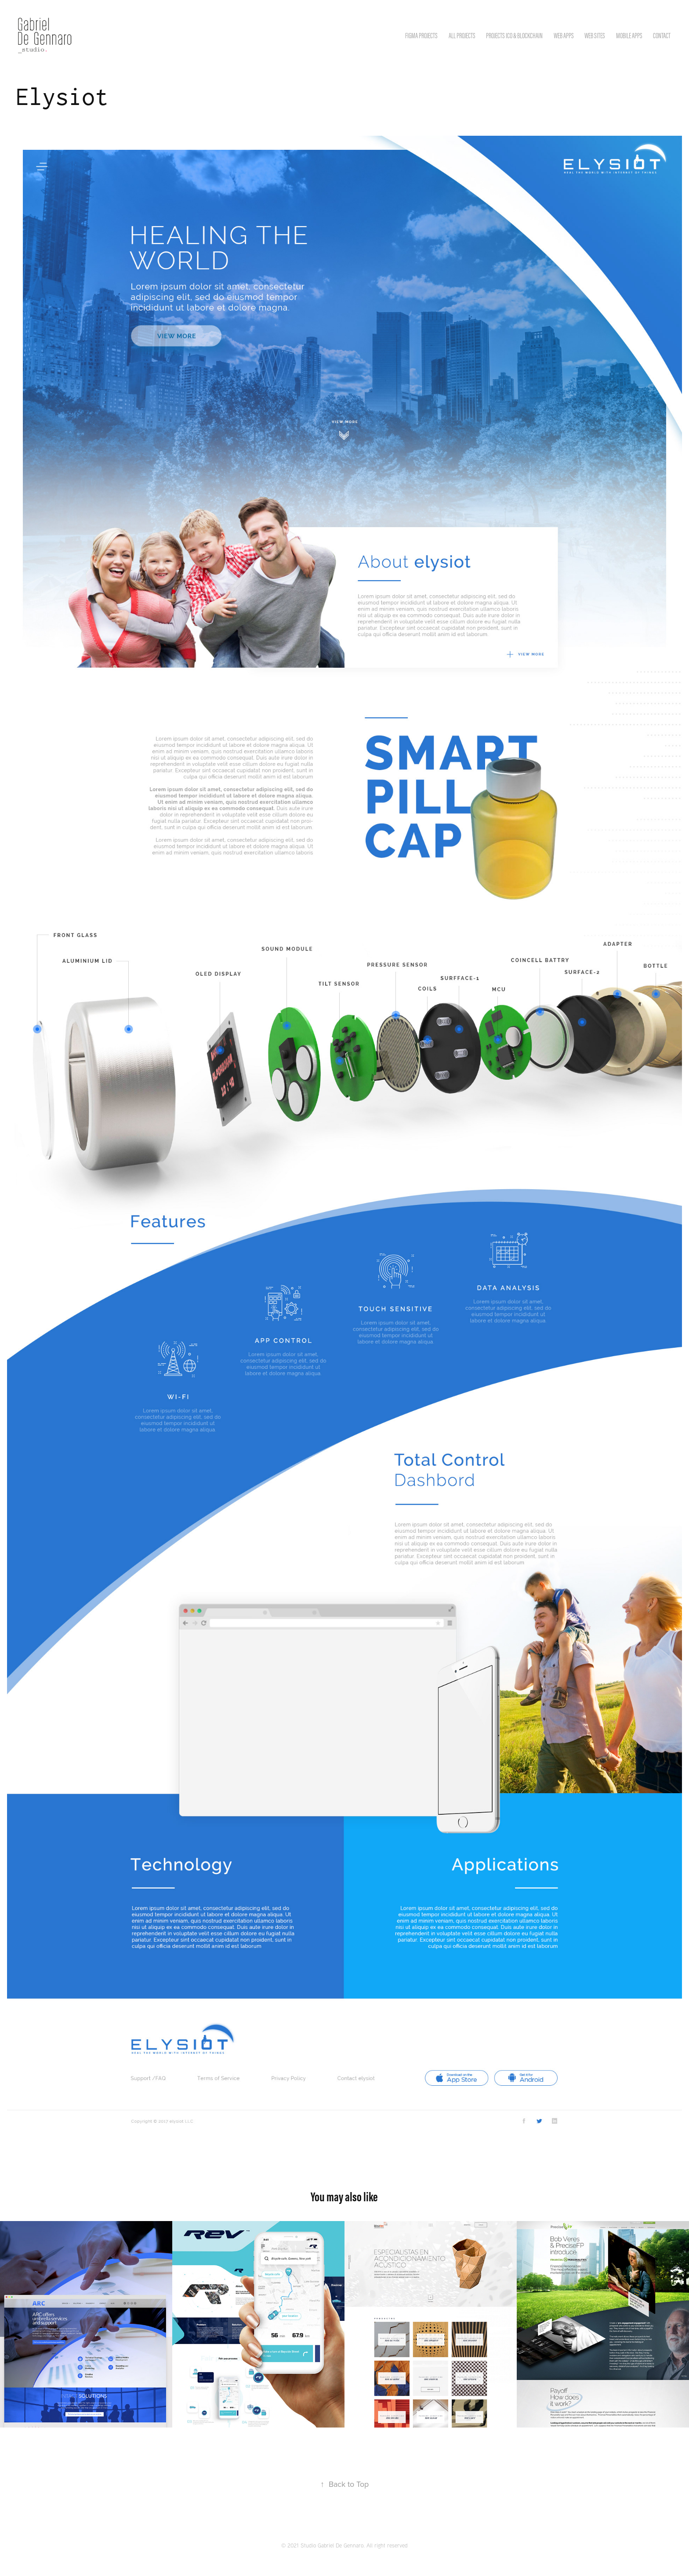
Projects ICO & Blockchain (514, 35)
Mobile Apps (629, 35)
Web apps (564, 35)
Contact (662, 35)
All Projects (462, 35)
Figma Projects (421, 35)
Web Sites (594, 35)
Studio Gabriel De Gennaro (332, 2545)
